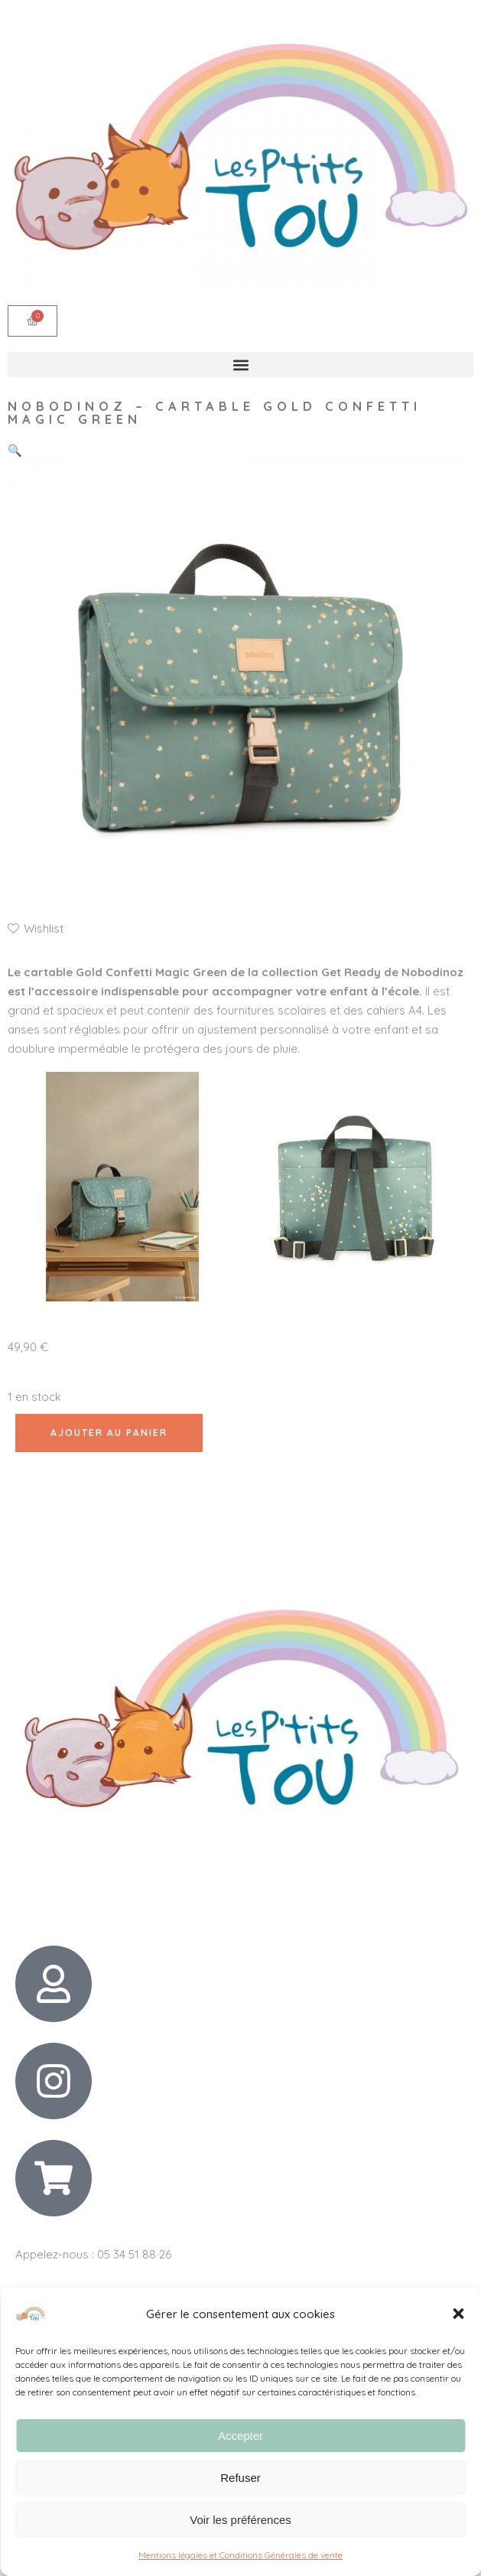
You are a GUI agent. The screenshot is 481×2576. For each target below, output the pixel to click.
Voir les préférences (240, 2519)
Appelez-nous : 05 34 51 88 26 (93, 2254)
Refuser (240, 2477)
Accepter (240, 2435)
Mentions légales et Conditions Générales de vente (240, 2555)
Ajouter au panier (108, 1432)
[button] (458, 2313)
